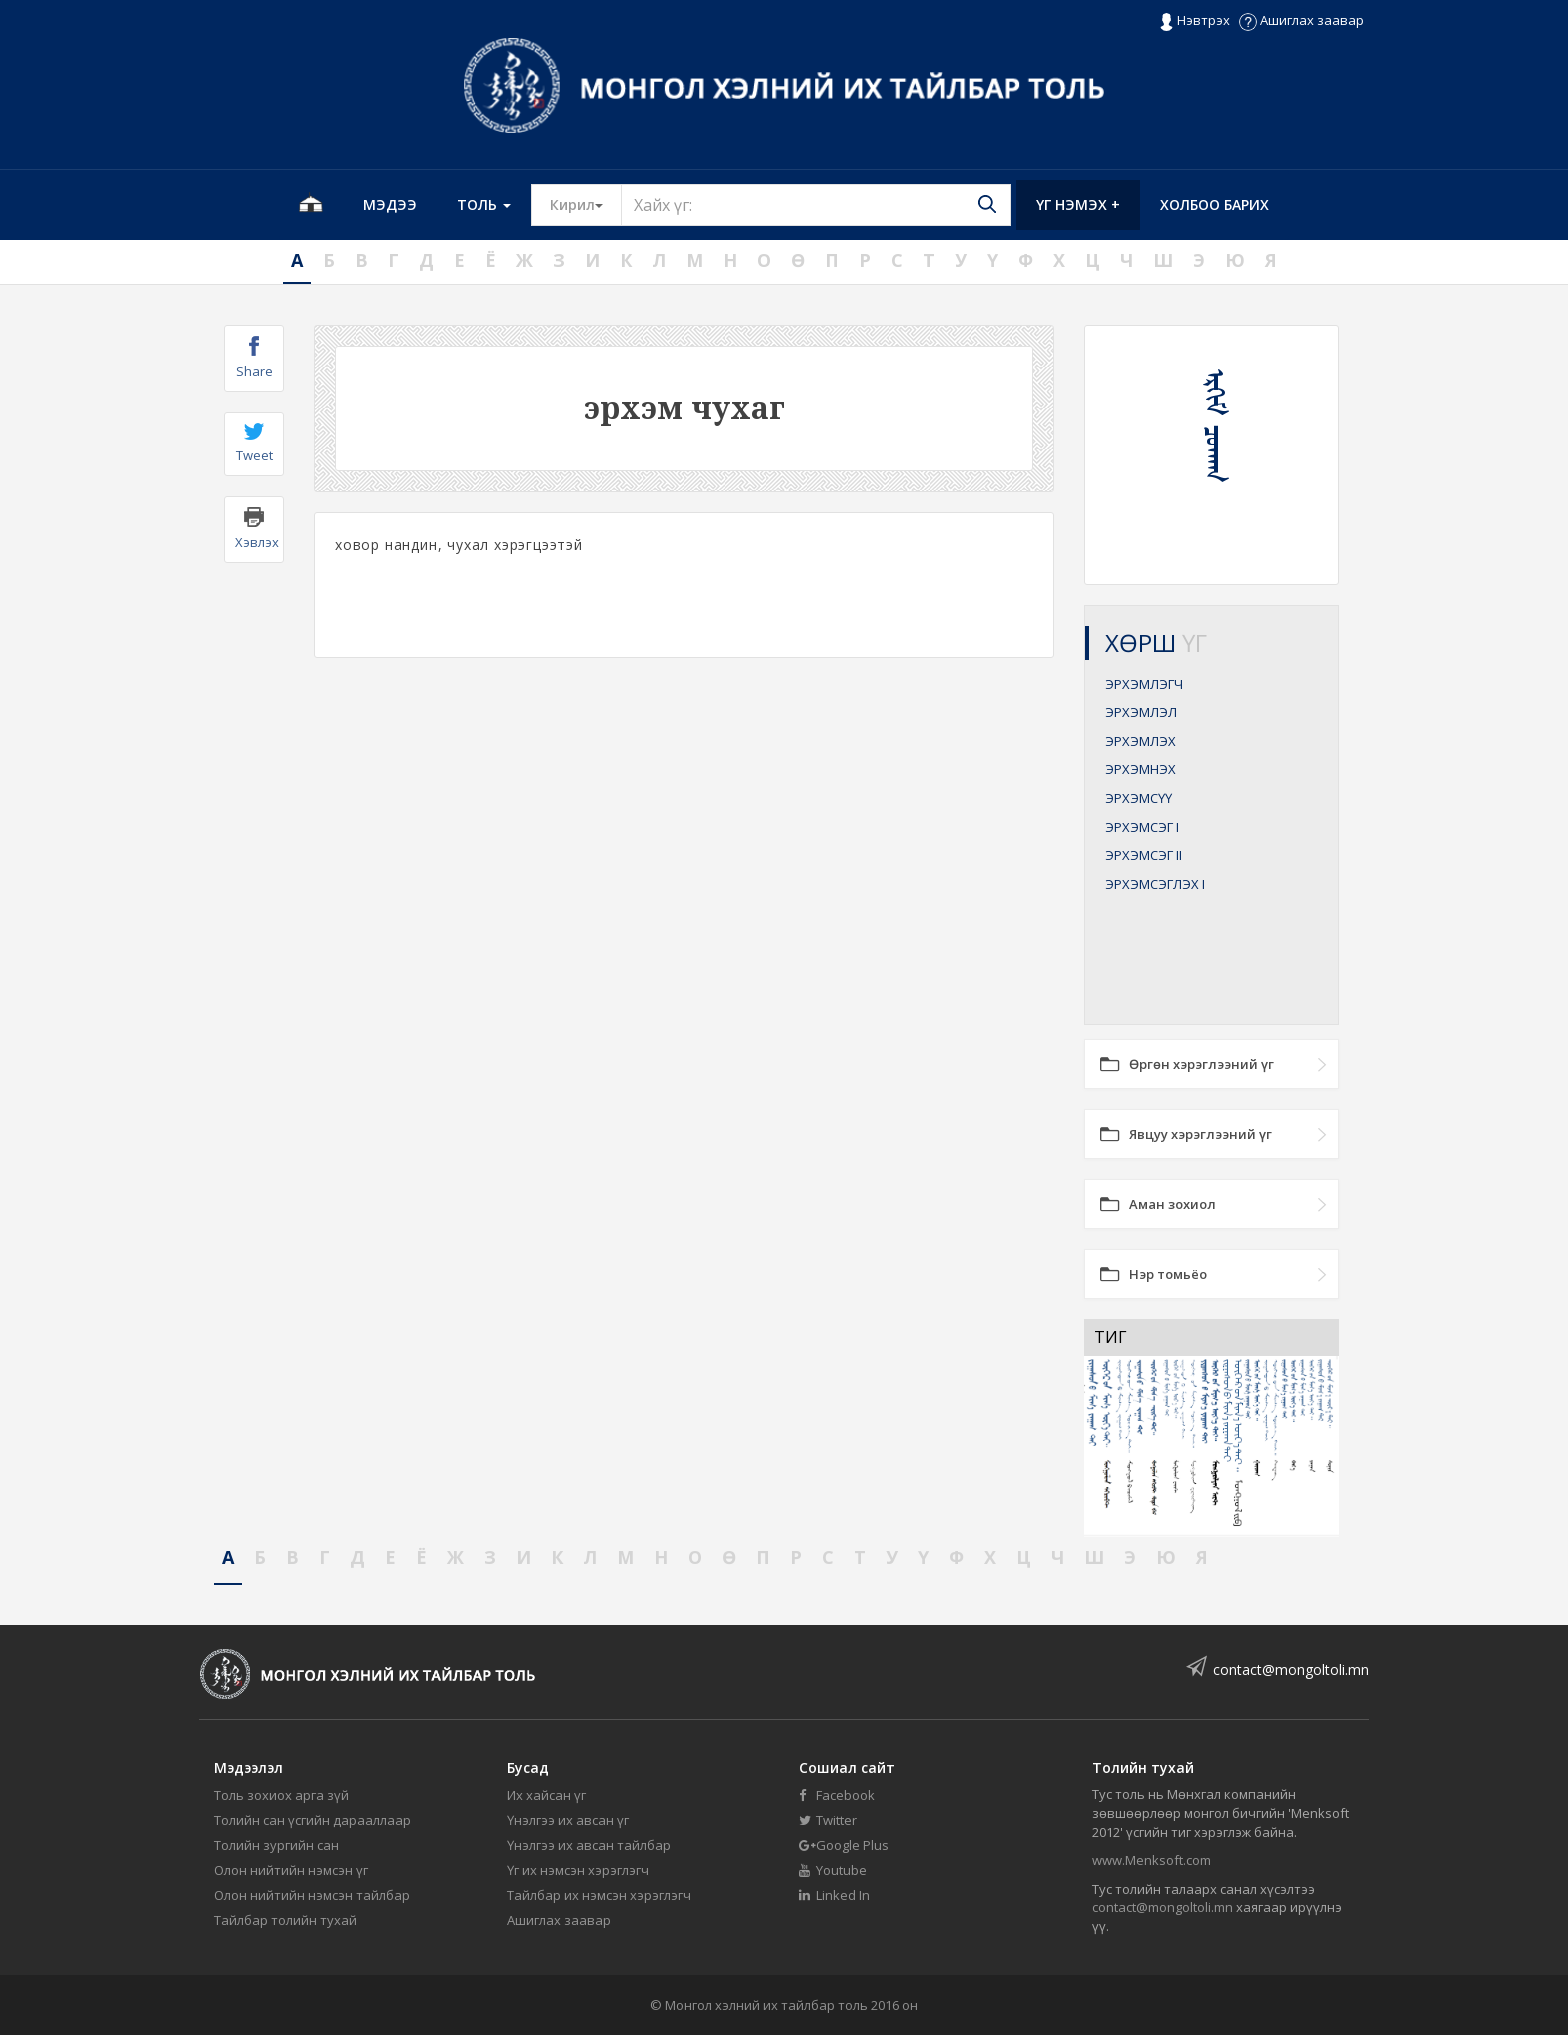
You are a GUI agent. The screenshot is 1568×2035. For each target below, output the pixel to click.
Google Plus (844, 1845)
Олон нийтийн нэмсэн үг (291, 1870)
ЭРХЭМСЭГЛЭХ (1155, 884)
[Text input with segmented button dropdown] (816, 205)
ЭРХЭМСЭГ (1142, 827)
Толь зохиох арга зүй (281, 1795)
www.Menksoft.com (1151, 1860)
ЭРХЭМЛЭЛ (1141, 712)
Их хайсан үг (546, 1795)
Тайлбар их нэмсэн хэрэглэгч (599, 1895)
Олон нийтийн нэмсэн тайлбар (312, 1895)
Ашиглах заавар (1301, 20)
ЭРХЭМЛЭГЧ (1144, 684)
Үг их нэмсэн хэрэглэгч (578, 1870)
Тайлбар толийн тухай (285, 1920)
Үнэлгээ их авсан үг (568, 1820)
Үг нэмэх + (1078, 204)
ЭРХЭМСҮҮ (1138, 798)
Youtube (833, 1870)
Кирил (586, 204)
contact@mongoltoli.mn (1291, 1669)
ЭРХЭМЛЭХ (1140, 741)
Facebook (837, 1795)
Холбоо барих (1214, 204)
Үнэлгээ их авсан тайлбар (589, 1845)
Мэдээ (390, 204)
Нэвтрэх (1194, 21)
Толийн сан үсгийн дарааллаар (312, 1820)
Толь (484, 204)
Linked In (834, 1895)
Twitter (828, 1820)
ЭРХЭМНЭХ (1140, 769)
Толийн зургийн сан (276, 1845)
